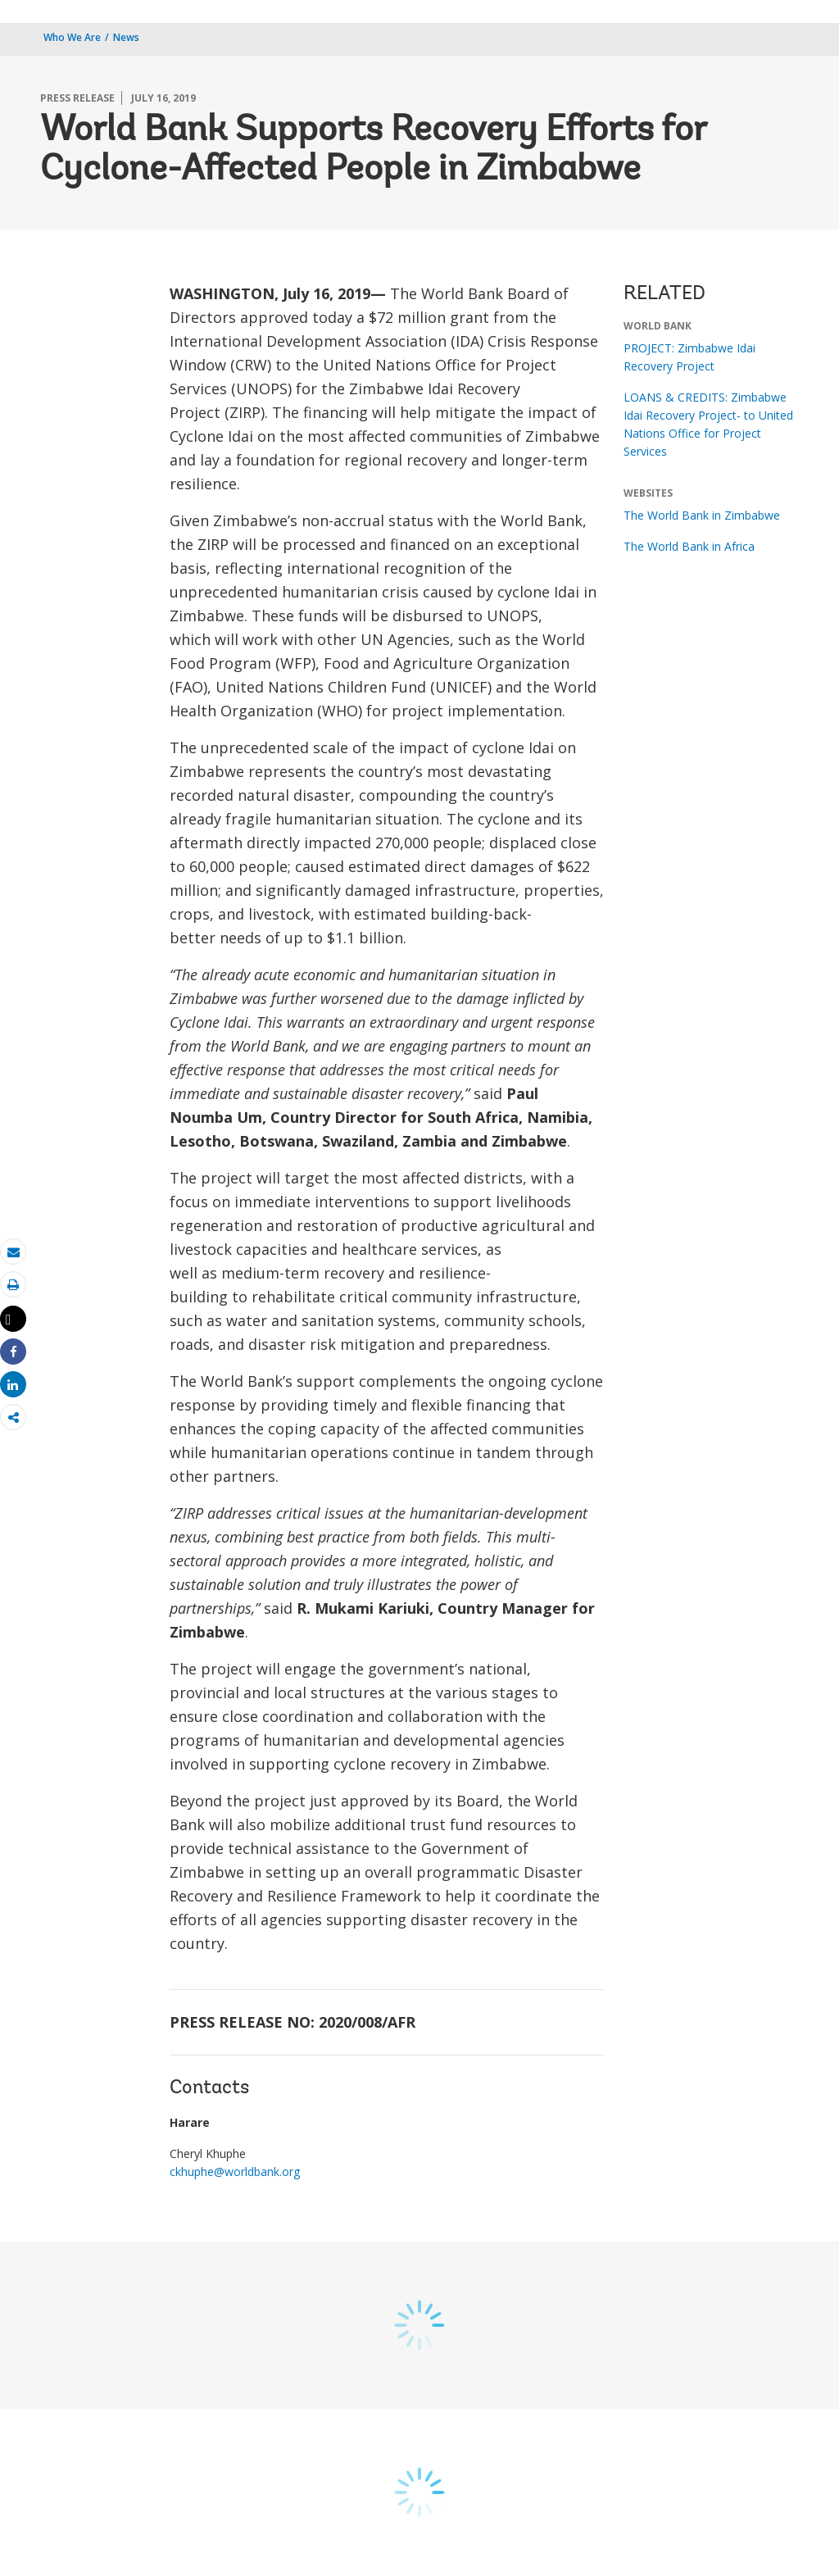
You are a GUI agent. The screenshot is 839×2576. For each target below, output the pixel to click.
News (126, 37)
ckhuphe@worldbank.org (235, 2171)
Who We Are (72, 37)
